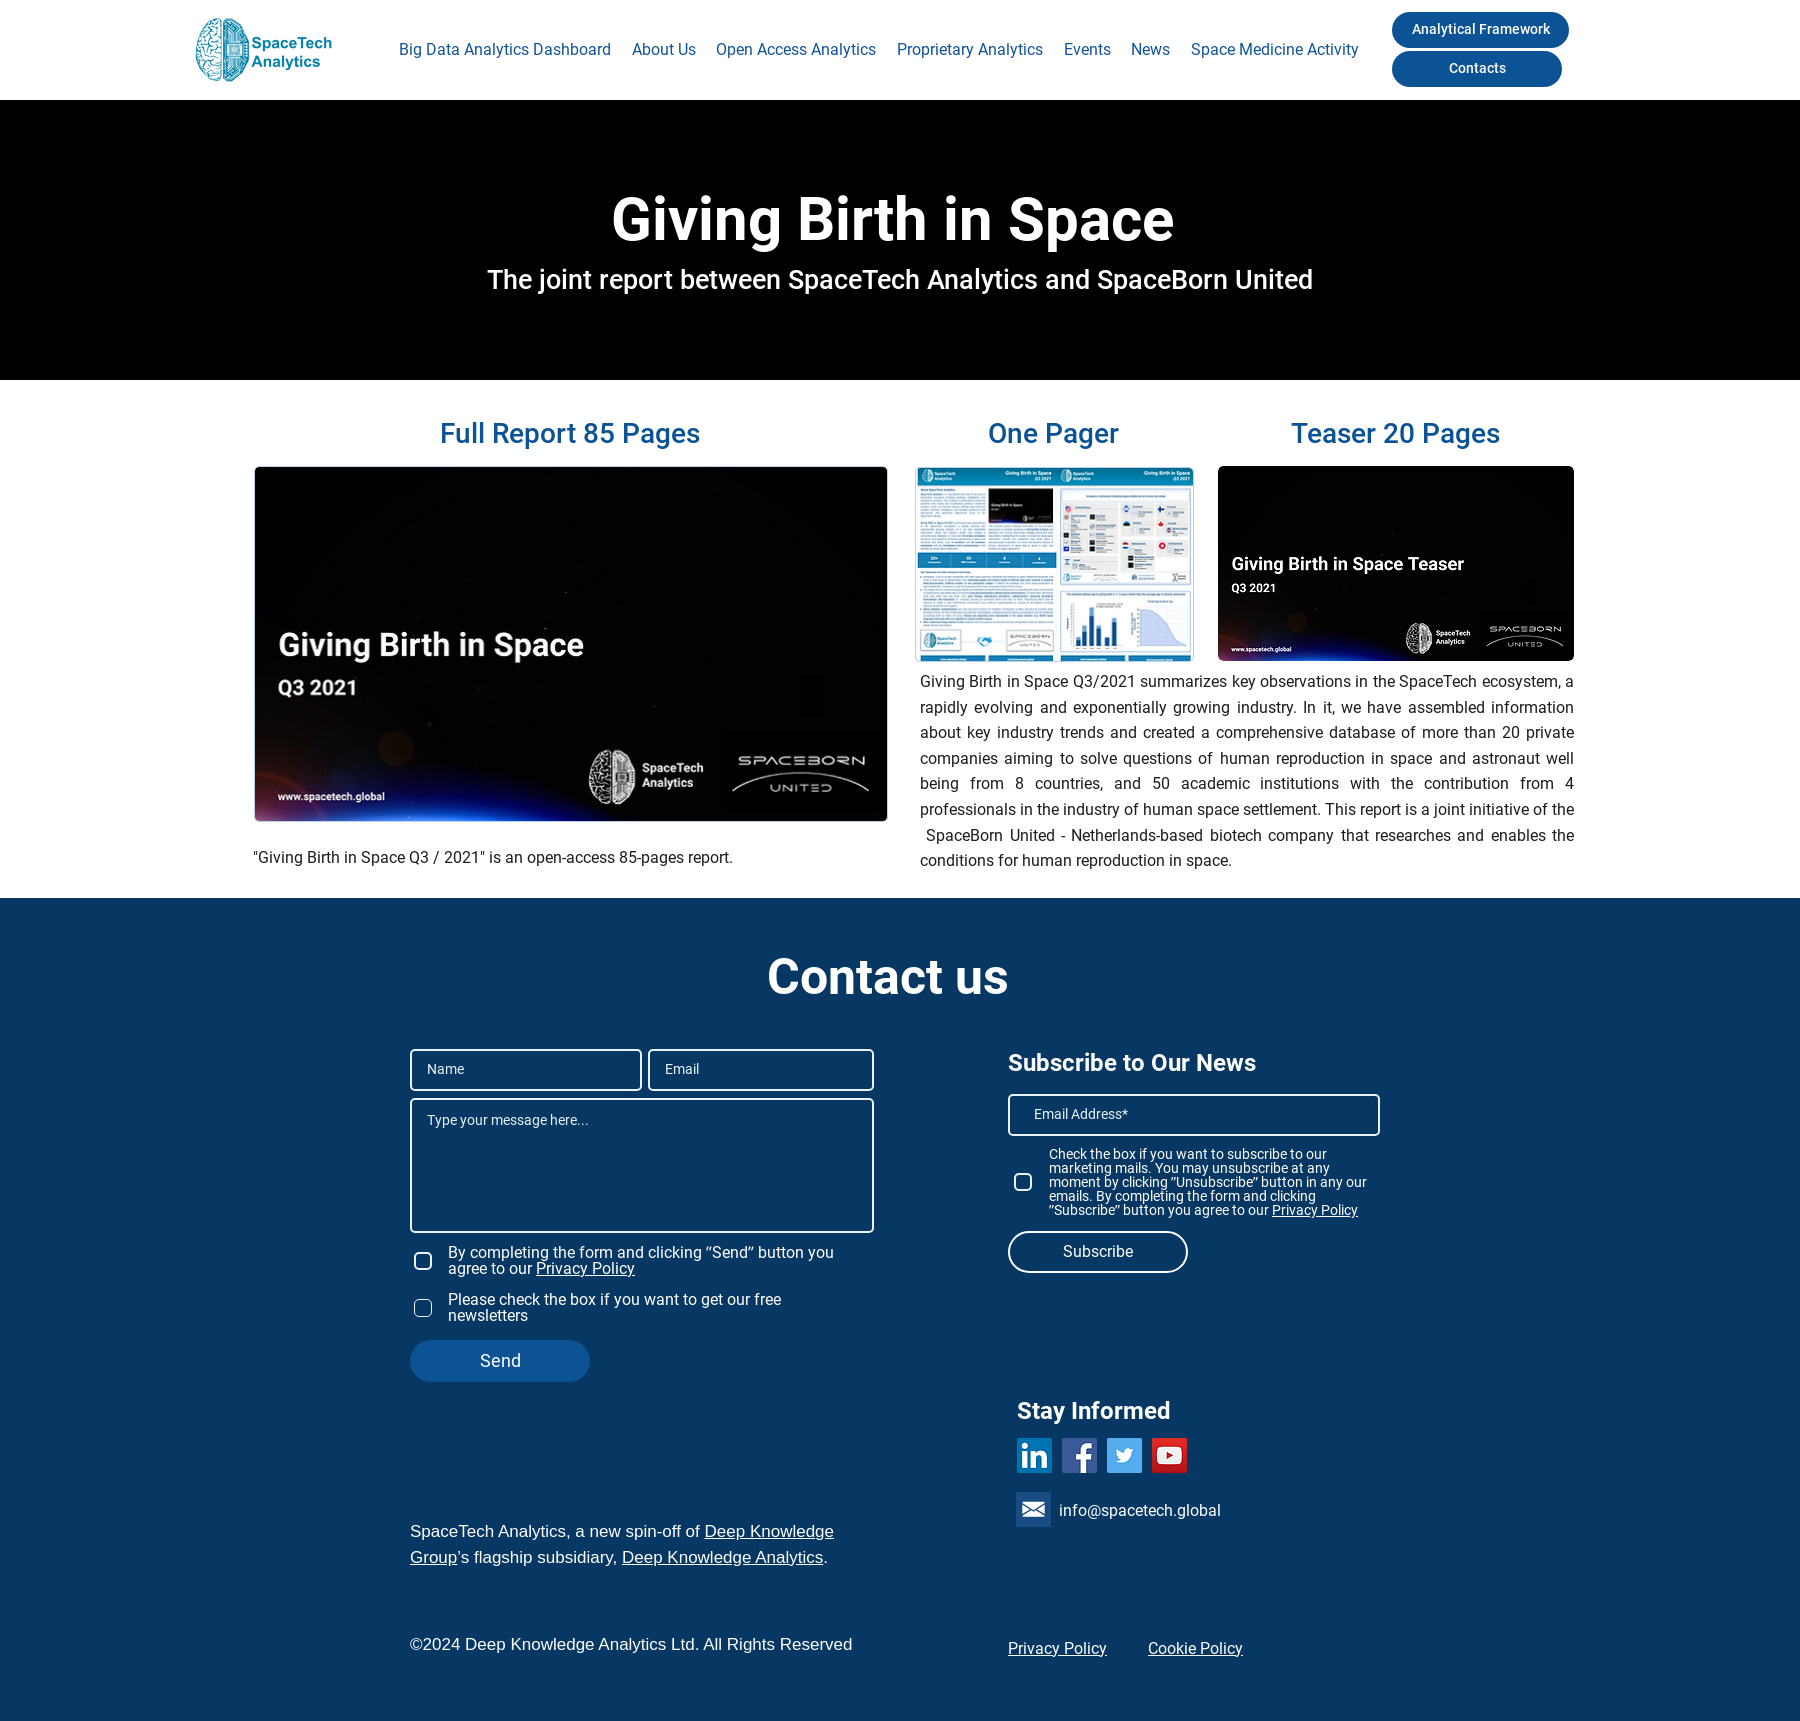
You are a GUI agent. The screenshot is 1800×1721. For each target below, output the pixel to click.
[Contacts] (1477, 69)
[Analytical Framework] (1480, 30)
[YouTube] (1169, 1455)
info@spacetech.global (1140, 1510)
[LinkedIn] (1034, 1455)
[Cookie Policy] (1209, 1648)
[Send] (500, 1361)
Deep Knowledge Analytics (722, 1557)
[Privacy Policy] (1069, 1648)
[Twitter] (1124, 1455)
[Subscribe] (1098, 1252)
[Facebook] (1079, 1455)
